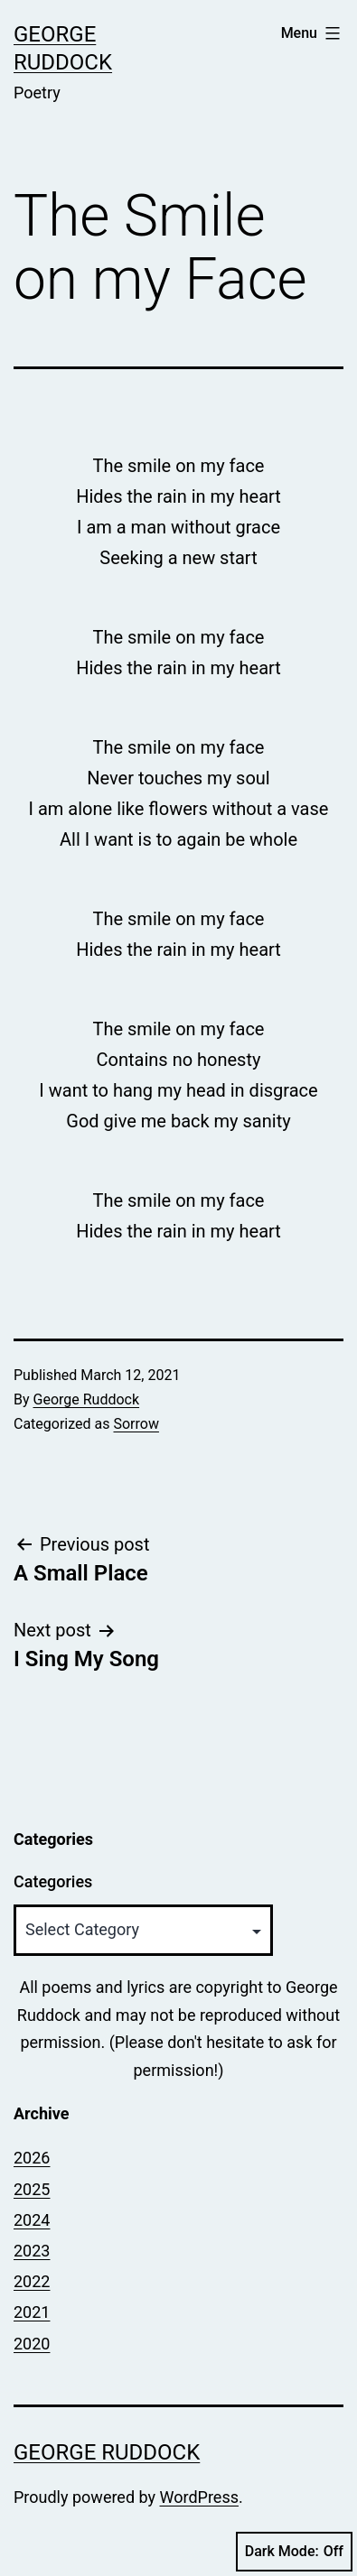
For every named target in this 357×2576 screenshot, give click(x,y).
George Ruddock (86, 1399)
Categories (53, 1881)
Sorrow (135, 1423)
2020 (32, 2343)
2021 (32, 2312)
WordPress (199, 2497)
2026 (32, 2157)
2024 (32, 2219)
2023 (32, 2250)
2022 (32, 2281)
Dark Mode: (294, 2551)
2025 (32, 2189)
